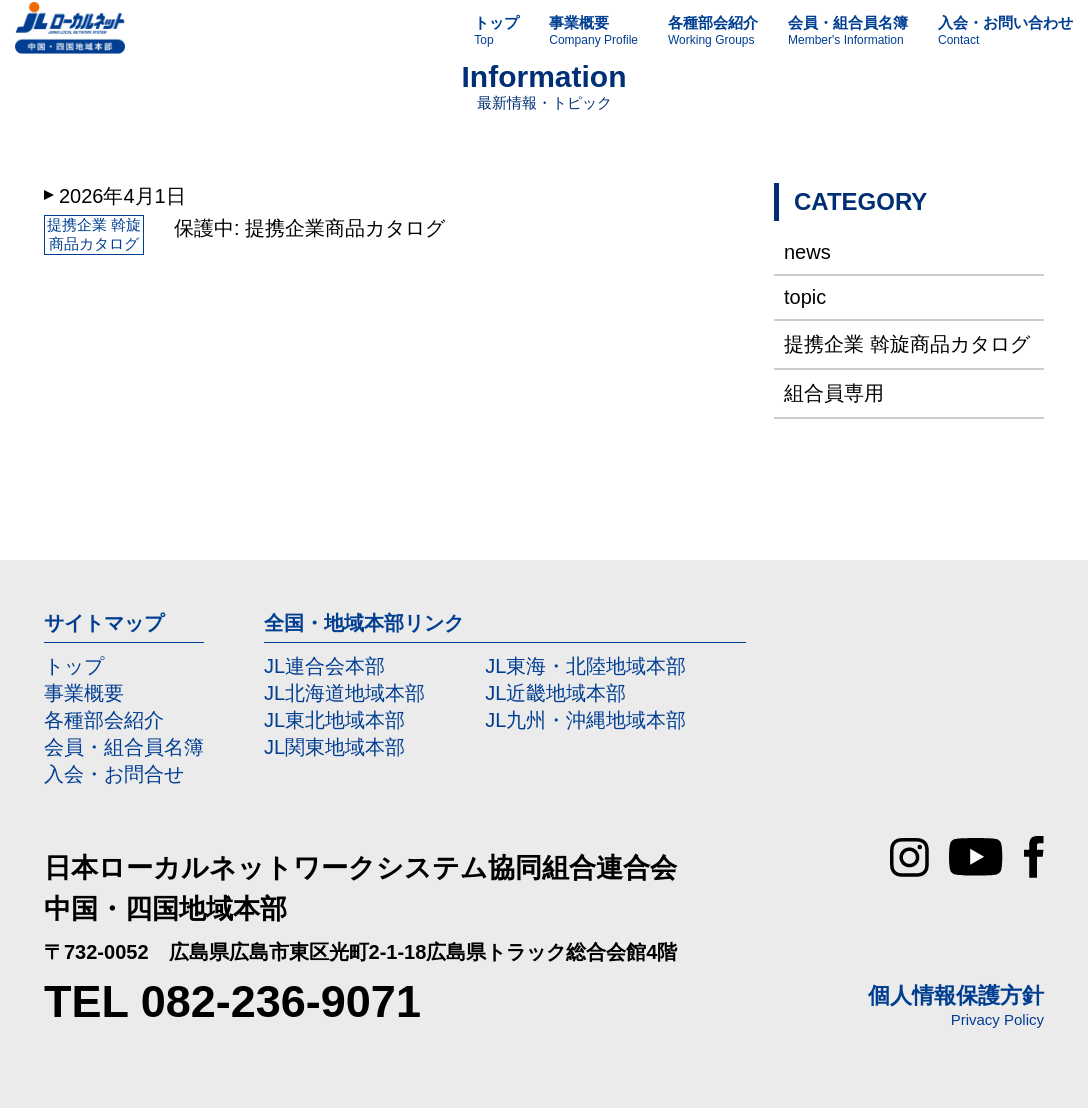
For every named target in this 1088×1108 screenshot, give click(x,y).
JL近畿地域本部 (555, 693)
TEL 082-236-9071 (232, 1001)
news (807, 252)
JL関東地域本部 (334, 747)
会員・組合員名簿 (124, 747)
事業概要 (84, 693)
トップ (74, 666)
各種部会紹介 (104, 720)
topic (805, 297)
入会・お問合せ (114, 774)
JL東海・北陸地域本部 (585, 666)
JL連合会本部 (324, 666)
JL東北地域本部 (334, 720)
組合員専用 (834, 393)
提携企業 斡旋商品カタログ (907, 344)
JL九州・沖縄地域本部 (585, 720)
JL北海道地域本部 (344, 693)
